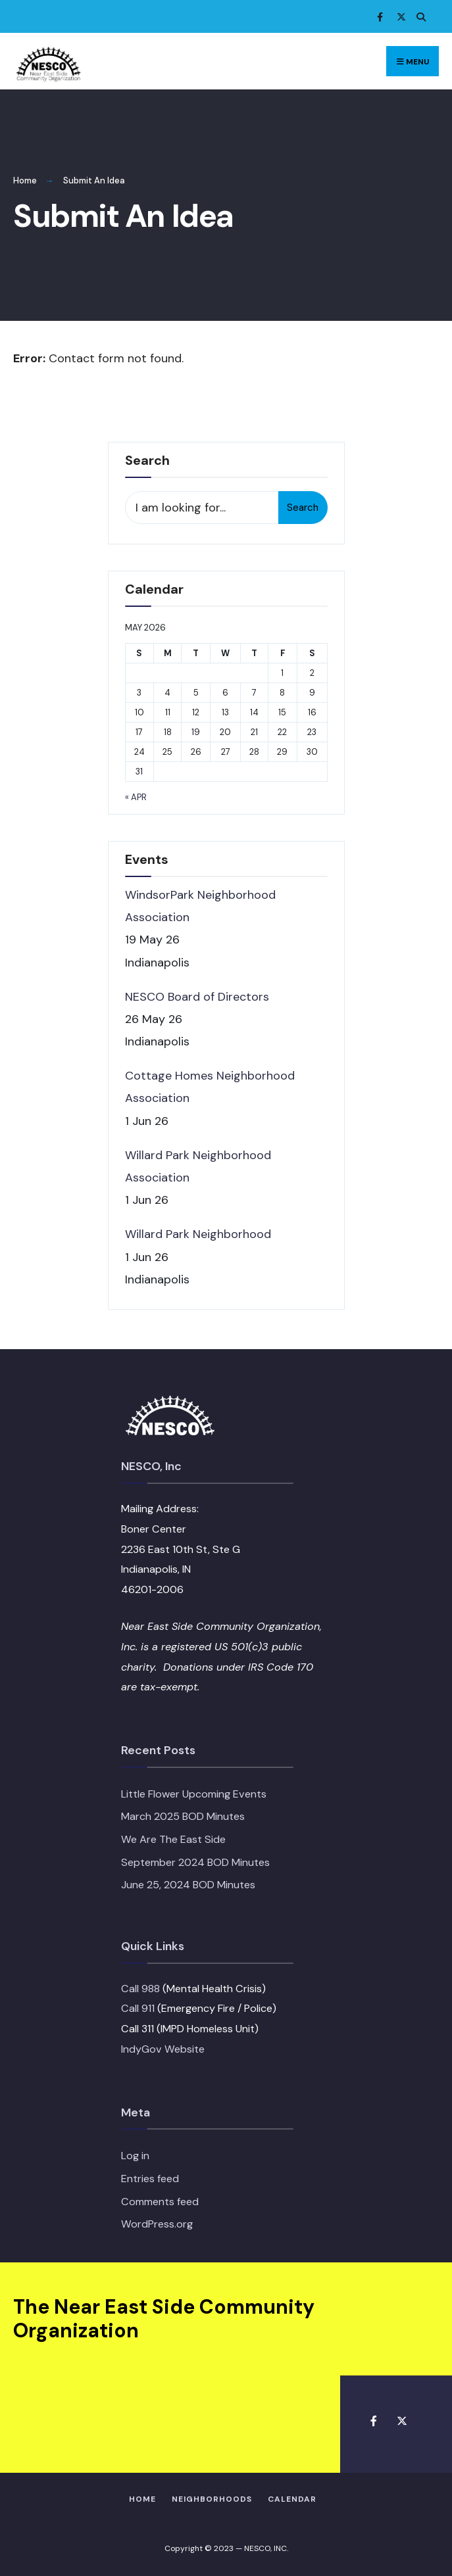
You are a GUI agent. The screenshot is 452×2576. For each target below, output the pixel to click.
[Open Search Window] (419, 16)
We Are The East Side (173, 1839)
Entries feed (150, 2178)
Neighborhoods (212, 2499)
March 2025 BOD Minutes (183, 1816)
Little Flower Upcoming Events (193, 1794)
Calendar (292, 2499)
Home (25, 180)
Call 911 (138, 2008)
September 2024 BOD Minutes (195, 1862)
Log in (135, 2155)
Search (302, 507)
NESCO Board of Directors (197, 997)
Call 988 (140, 1988)
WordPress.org (157, 2224)
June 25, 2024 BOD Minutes (188, 1885)
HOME (142, 2499)
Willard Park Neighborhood (198, 1234)
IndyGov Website (163, 2049)
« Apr (136, 797)
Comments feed (160, 2201)
